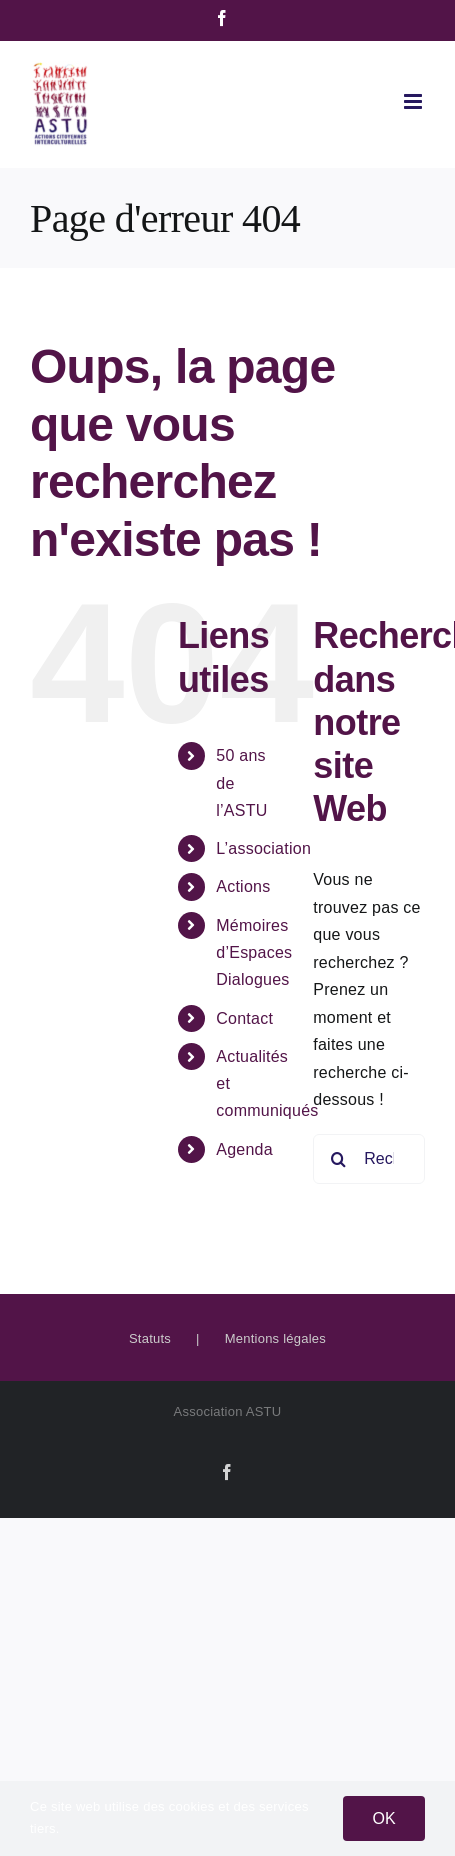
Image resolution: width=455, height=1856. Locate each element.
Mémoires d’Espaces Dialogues (254, 952)
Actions (243, 886)
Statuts (150, 1338)
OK (384, 1818)
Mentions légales (275, 1338)
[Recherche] (338, 1159)
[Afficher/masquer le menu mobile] (414, 101)
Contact (244, 1018)
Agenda (244, 1149)
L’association (263, 848)
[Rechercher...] (369, 1159)
